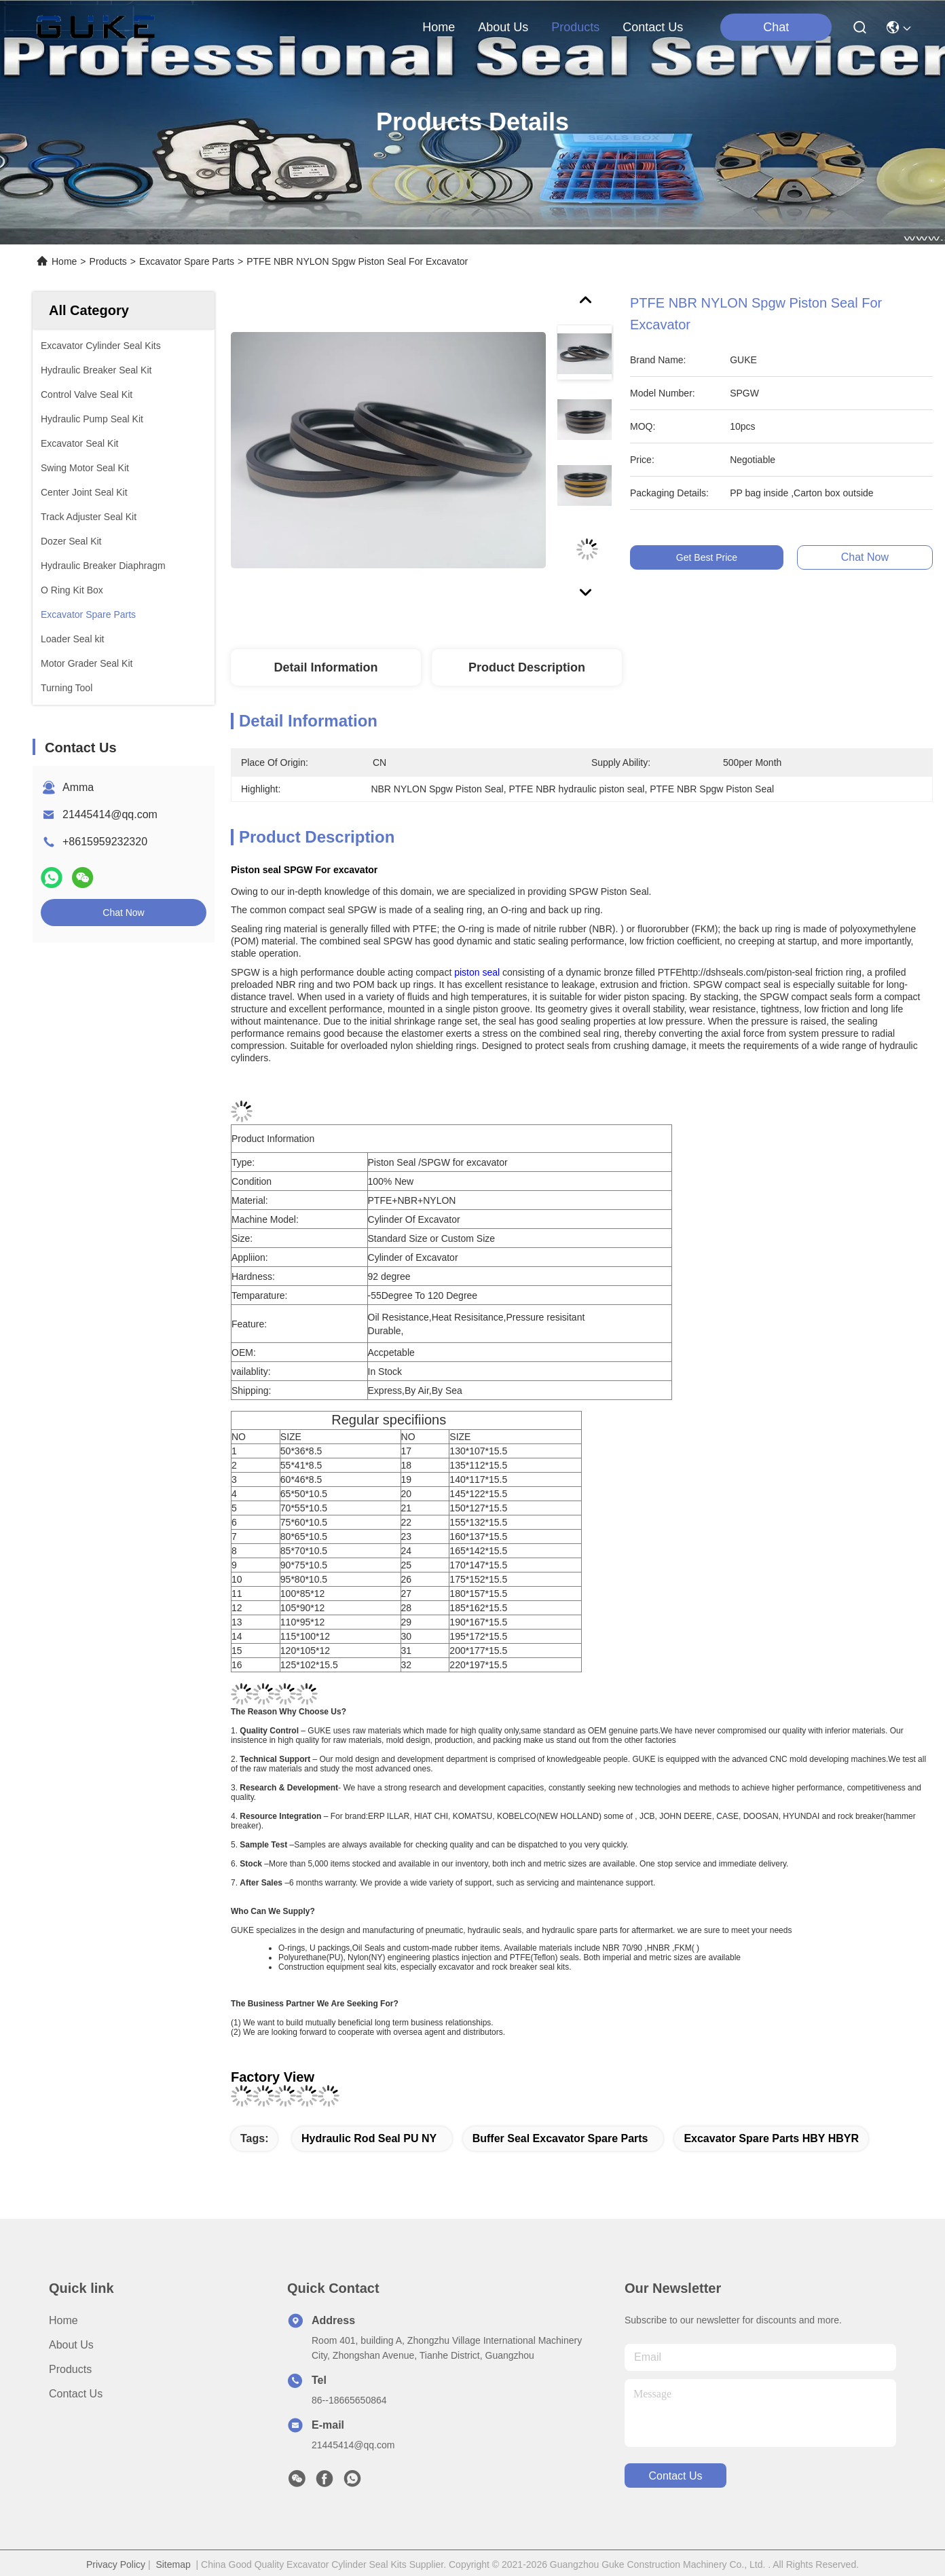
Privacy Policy (115, 2564)
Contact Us (76, 2393)
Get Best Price (720, 557)
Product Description (526, 667)
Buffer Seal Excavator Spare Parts (560, 2138)
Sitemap (172, 2564)
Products (108, 261)
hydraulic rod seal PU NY (369, 2138)
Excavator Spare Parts (186, 261)
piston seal (477, 972)
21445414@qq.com (110, 814)
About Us (71, 2345)
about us (503, 27)
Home (438, 27)
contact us (653, 27)
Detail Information (325, 667)
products (575, 27)
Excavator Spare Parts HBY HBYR (771, 2138)
